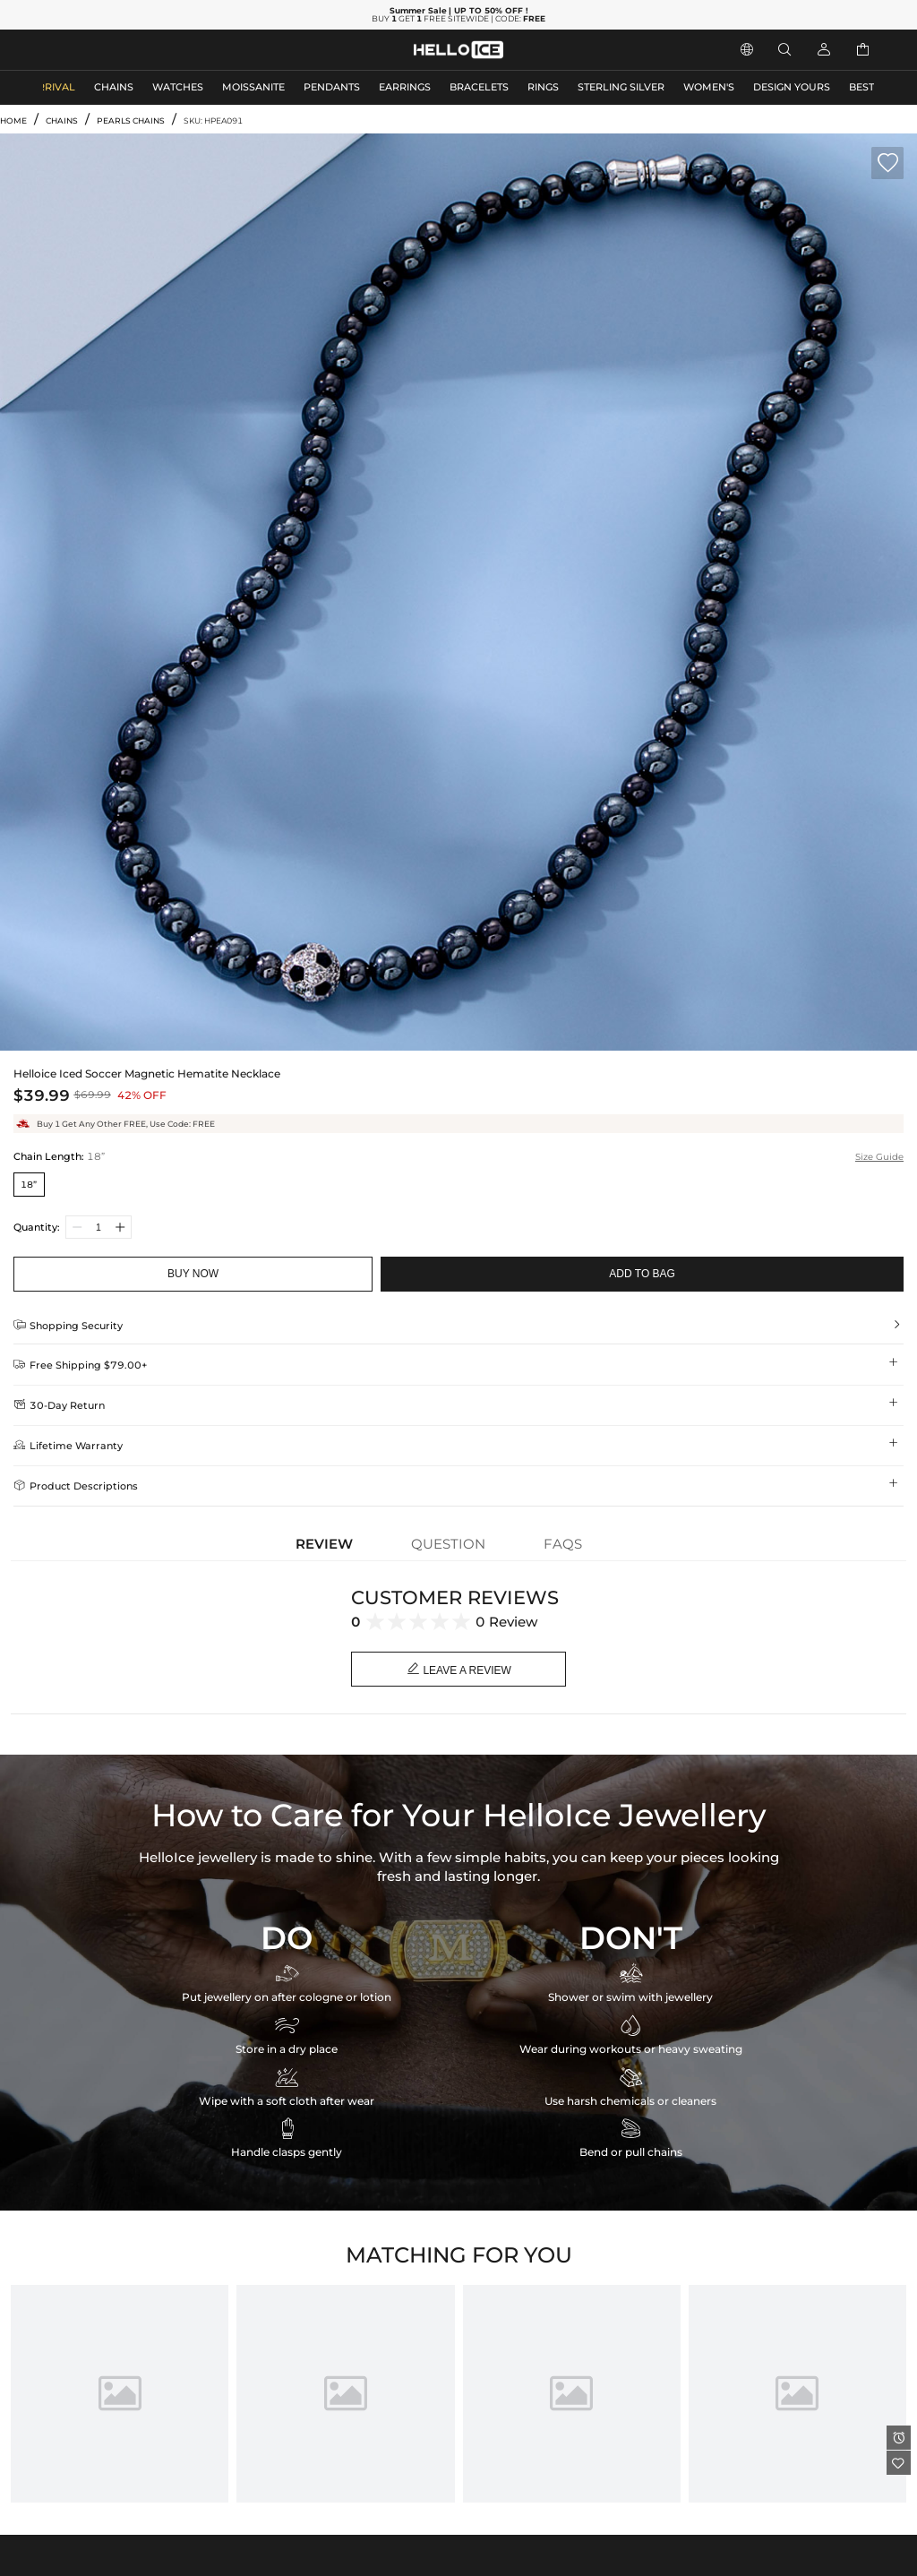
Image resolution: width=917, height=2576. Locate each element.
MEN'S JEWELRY (84, 50)
